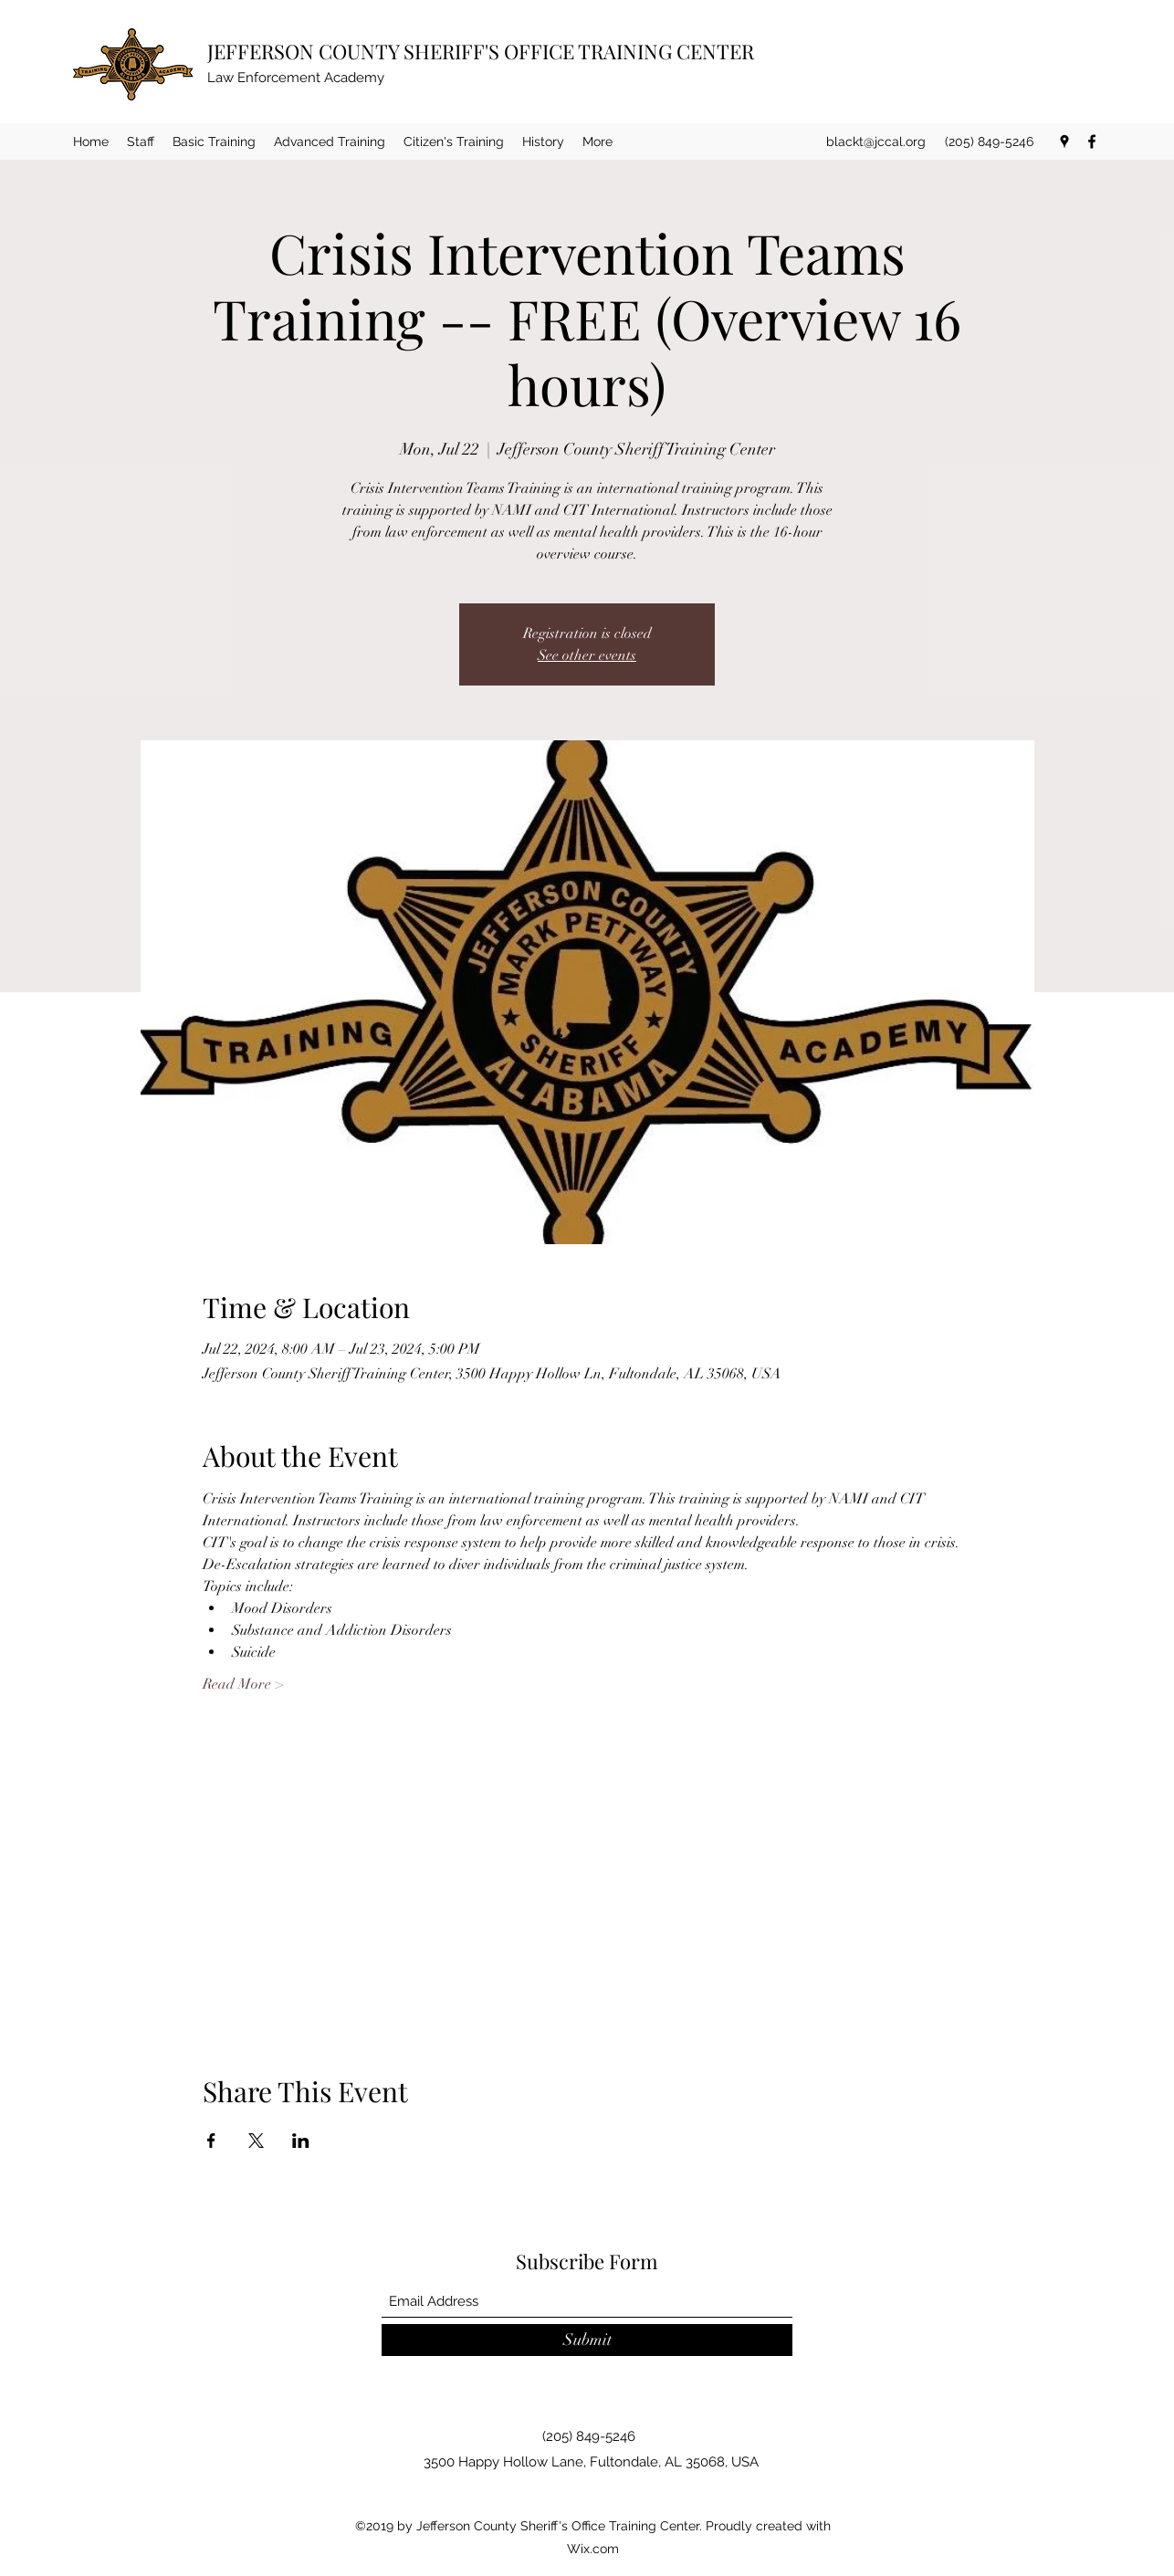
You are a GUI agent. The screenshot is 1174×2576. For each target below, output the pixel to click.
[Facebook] (1092, 141)
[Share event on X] (256, 2140)
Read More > (243, 1684)
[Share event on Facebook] (211, 2140)
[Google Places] (1064, 141)
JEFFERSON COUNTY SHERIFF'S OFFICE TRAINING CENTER (480, 51)
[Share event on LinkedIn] (300, 2140)
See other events (587, 655)
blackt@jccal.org (876, 141)
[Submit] (587, 2340)
